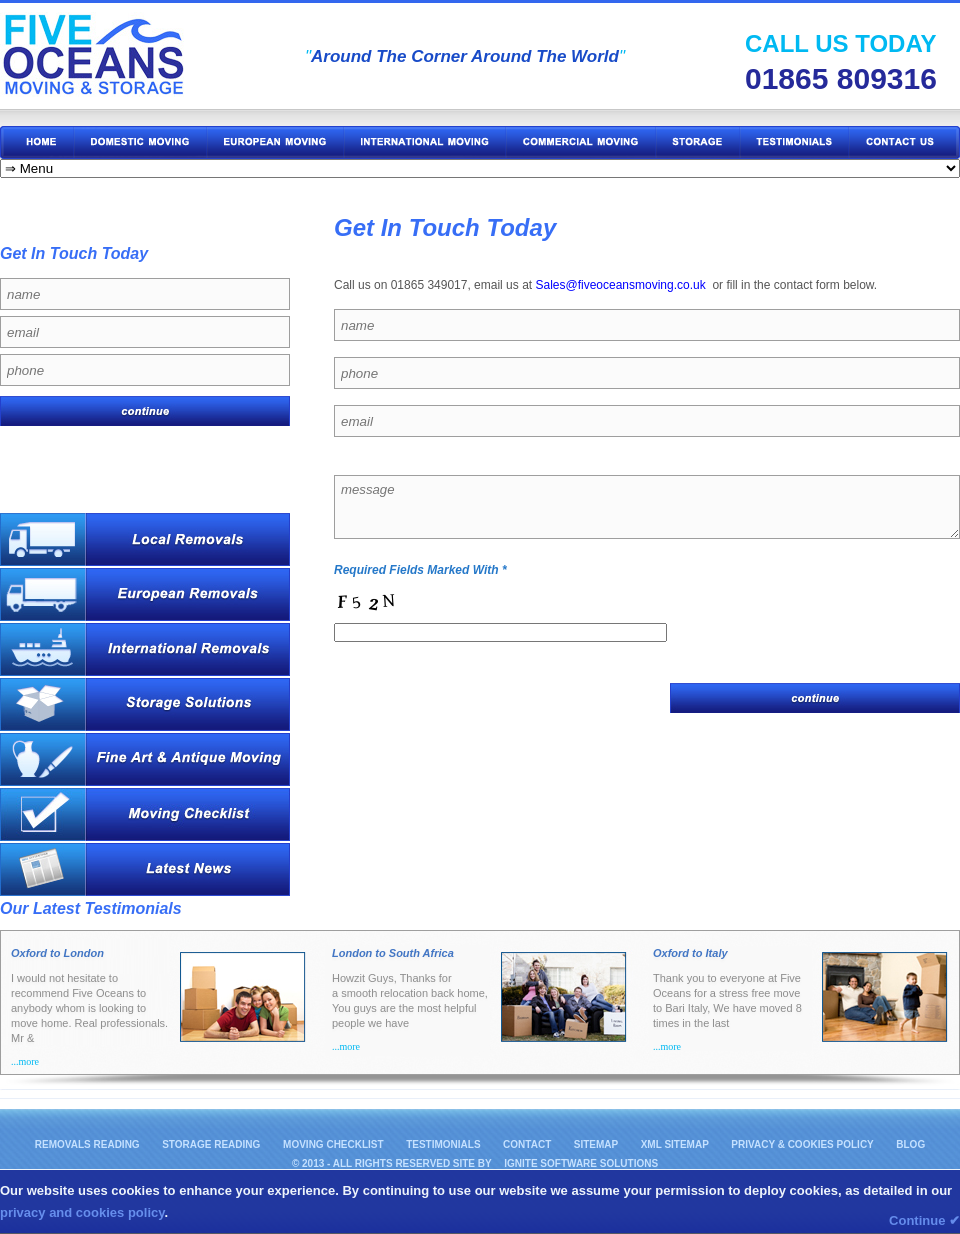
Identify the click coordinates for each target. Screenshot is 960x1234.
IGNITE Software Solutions (581, 1163)
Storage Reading (212, 1144)
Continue (924, 1220)
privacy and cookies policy (82, 1212)
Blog (910, 1144)
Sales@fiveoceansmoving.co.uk (620, 285)
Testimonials (443, 1144)
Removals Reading (87, 1144)
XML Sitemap (675, 1144)
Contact (527, 1144)
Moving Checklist (333, 1144)
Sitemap (596, 1144)
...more (25, 1061)
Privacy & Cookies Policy (802, 1144)
